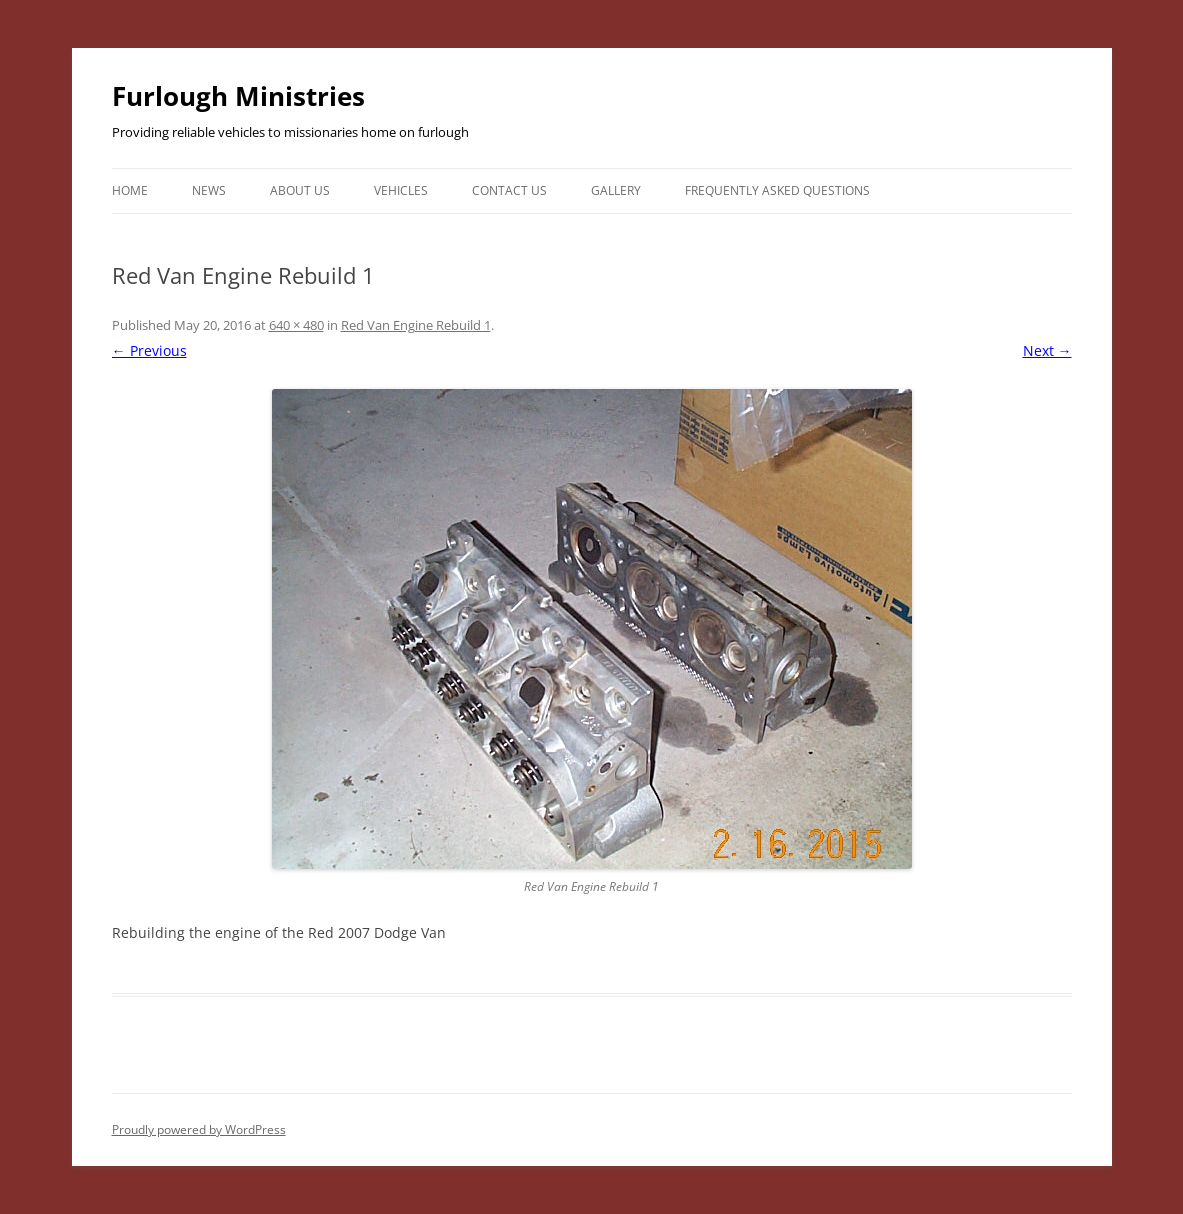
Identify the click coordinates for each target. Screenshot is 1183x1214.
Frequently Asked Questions (777, 190)
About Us (300, 190)
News (209, 190)
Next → (1047, 350)
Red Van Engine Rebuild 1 (416, 325)
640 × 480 (296, 325)
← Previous (149, 350)
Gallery (616, 190)
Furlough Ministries (238, 96)
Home (130, 190)
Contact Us (509, 190)
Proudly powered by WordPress (199, 1129)
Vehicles (401, 190)
